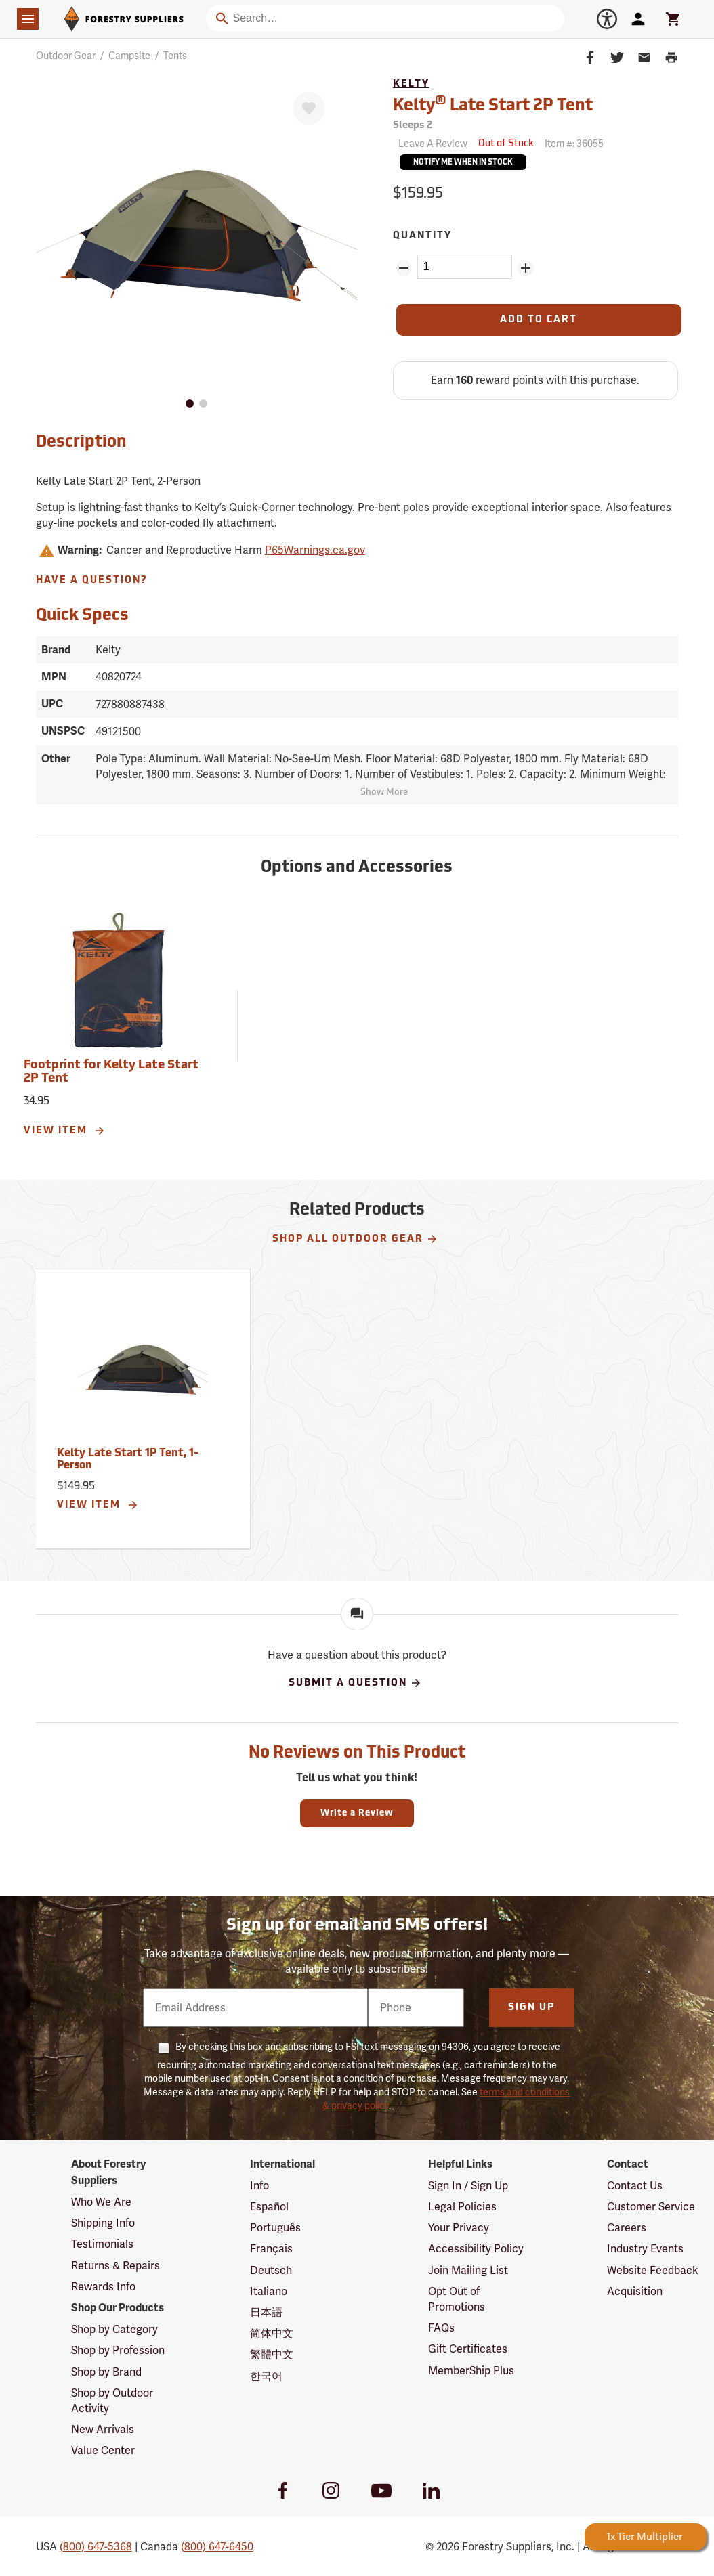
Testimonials (102, 2244)
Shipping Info (103, 2223)
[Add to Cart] (539, 320)
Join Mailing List (468, 2270)
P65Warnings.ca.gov (315, 550)
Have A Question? (92, 580)
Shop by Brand (106, 2372)
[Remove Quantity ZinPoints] (404, 268)
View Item (65, 1131)
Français (271, 2249)
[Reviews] (430, 144)
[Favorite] (309, 108)
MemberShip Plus (471, 2370)
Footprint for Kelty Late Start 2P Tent (111, 1072)
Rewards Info (103, 2286)
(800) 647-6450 (217, 2546)
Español (269, 2207)
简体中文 (271, 2333)
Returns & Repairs (115, 2265)
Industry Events (645, 2249)
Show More (384, 792)
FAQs (441, 2328)
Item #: (574, 143)
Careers (626, 2228)
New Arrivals (102, 2429)
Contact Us (635, 2186)
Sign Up (531, 2008)
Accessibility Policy (476, 2249)
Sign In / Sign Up (468, 2186)
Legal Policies (462, 2207)
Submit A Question (355, 1683)
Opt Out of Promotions (456, 2299)
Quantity (422, 236)
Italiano (268, 2291)
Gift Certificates (467, 2349)
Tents (175, 55)
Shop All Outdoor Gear (355, 1239)
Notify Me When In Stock (463, 163)
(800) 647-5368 (96, 2546)
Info (259, 2186)
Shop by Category (114, 2329)
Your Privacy (458, 2228)
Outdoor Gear (66, 55)
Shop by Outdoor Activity (112, 2401)
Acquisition (635, 2291)
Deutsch (271, 2270)
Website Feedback (652, 2270)
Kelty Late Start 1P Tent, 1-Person (127, 1459)
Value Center (103, 2450)
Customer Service (651, 2207)
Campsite (129, 55)
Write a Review (357, 1813)
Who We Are (101, 2202)
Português (275, 2228)
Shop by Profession (118, 2350)
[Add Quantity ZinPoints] (526, 268)
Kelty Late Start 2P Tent (493, 104)
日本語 (266, 2312)
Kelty (411, 84)
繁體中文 (271, 2354)
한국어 (266, 2376)
